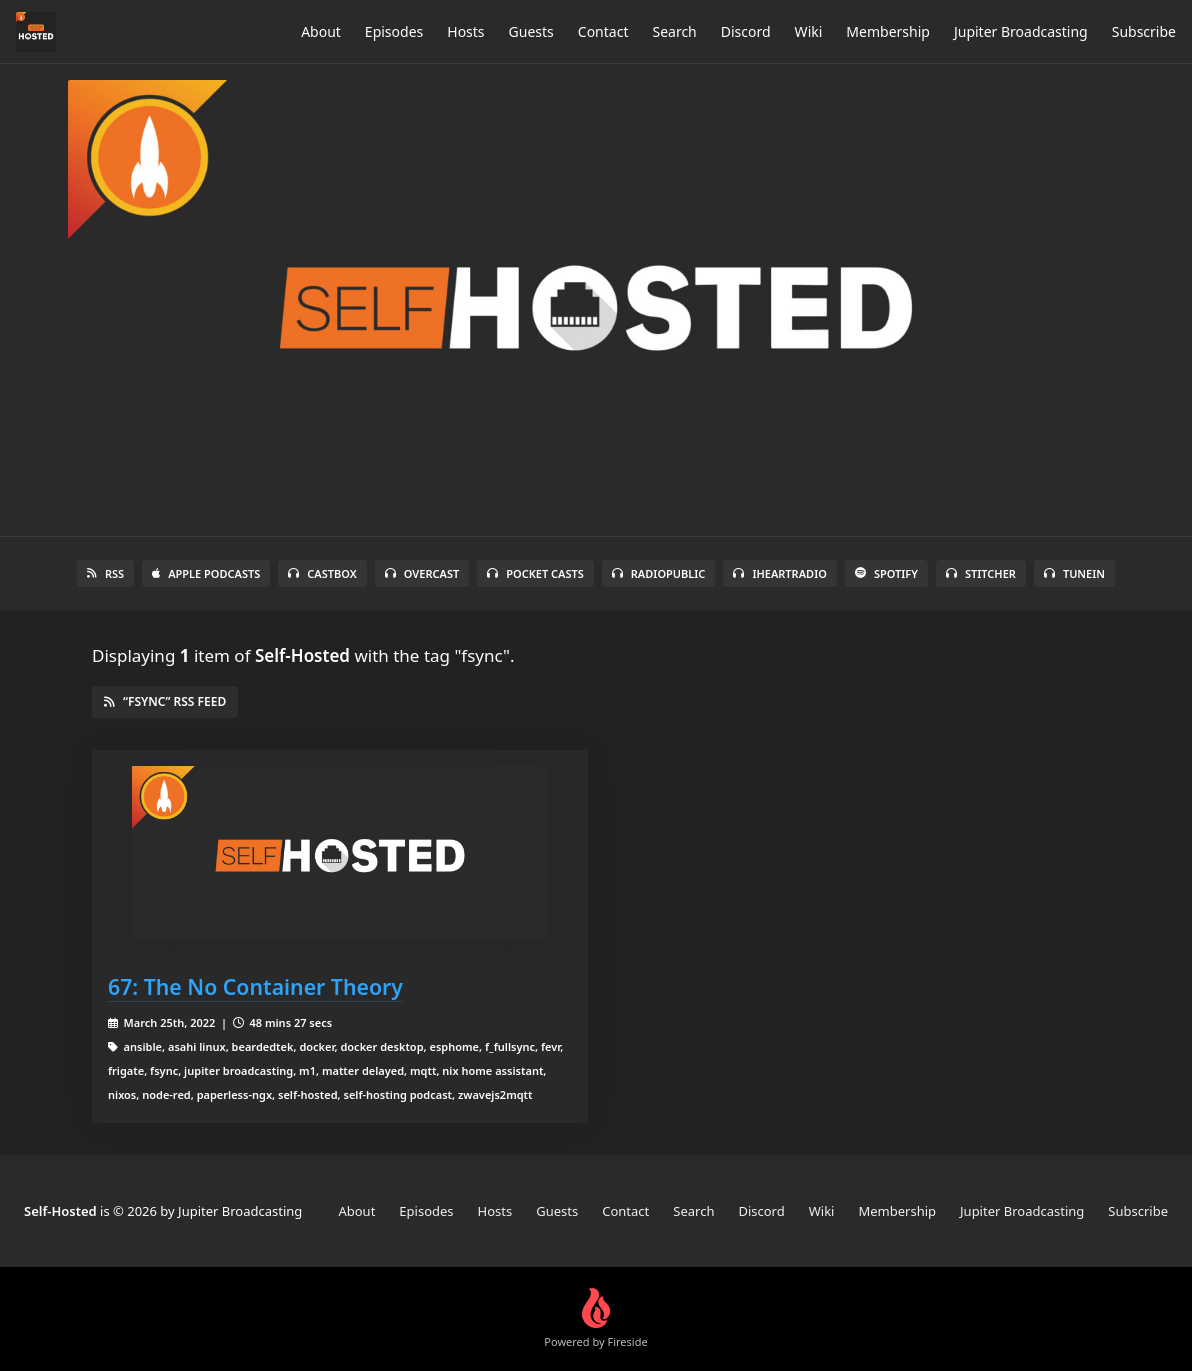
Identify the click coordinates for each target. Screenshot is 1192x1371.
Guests (531, 31)
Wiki (809, 31)
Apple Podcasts (206, 573)
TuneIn (1074, 573)
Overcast (422, 573)
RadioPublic (659, 573)
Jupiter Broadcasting (1021, 31)
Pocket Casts (535, 573)
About (321, 31)
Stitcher (981, 573)
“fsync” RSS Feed (165, 701)
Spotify (886, 573)
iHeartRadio (780, 573)
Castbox (322, 573)
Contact (603, 31)
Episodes (394, 31)
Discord (746, 31)
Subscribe (1144, 31)
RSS (105, 573)
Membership (888, 31)
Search (674, 31)
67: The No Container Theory (255, 986)
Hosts (465, 31)
